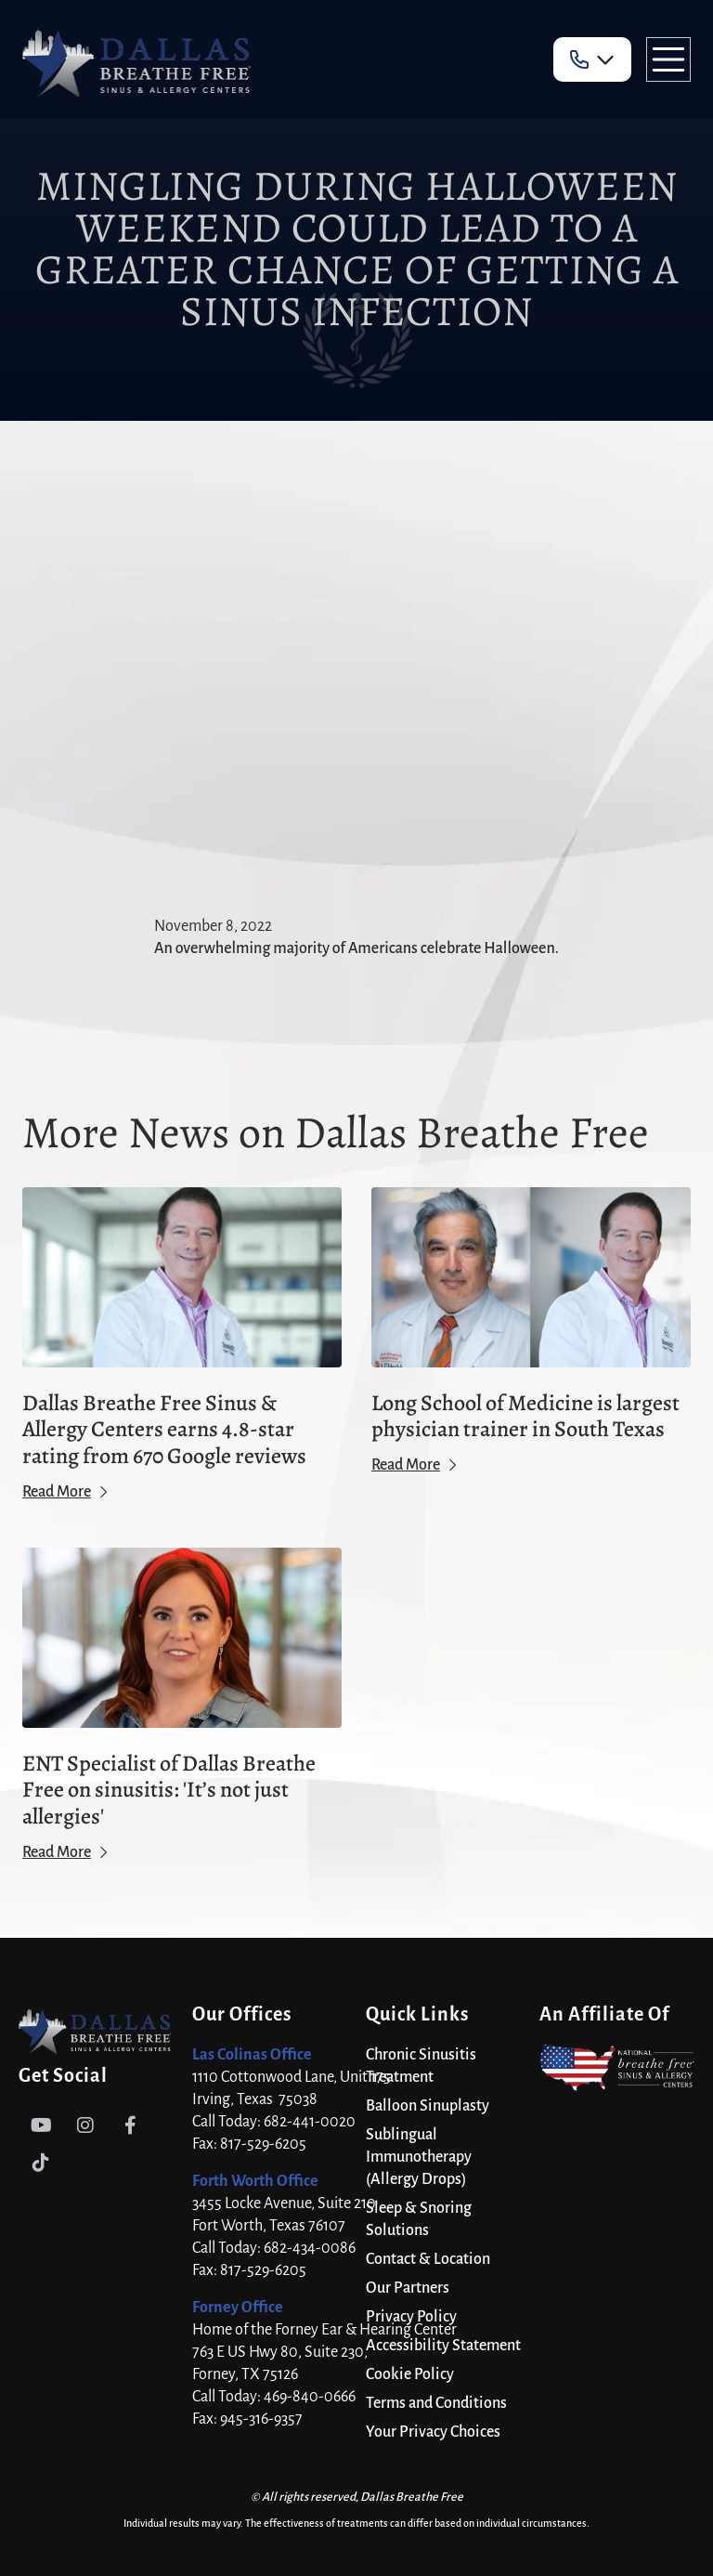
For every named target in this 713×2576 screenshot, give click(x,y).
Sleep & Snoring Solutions (419, 2219)
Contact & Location (428, 2259)
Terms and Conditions (436, 2403)
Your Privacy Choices (433, 2432)
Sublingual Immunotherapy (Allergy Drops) (419, 2157)
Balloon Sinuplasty (427, 2106)
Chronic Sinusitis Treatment (421, 2066)
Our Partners (407, 2288)
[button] (592, 59)
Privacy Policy (411, 2316)
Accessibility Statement (443, 2345)
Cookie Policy (410, 2374)
